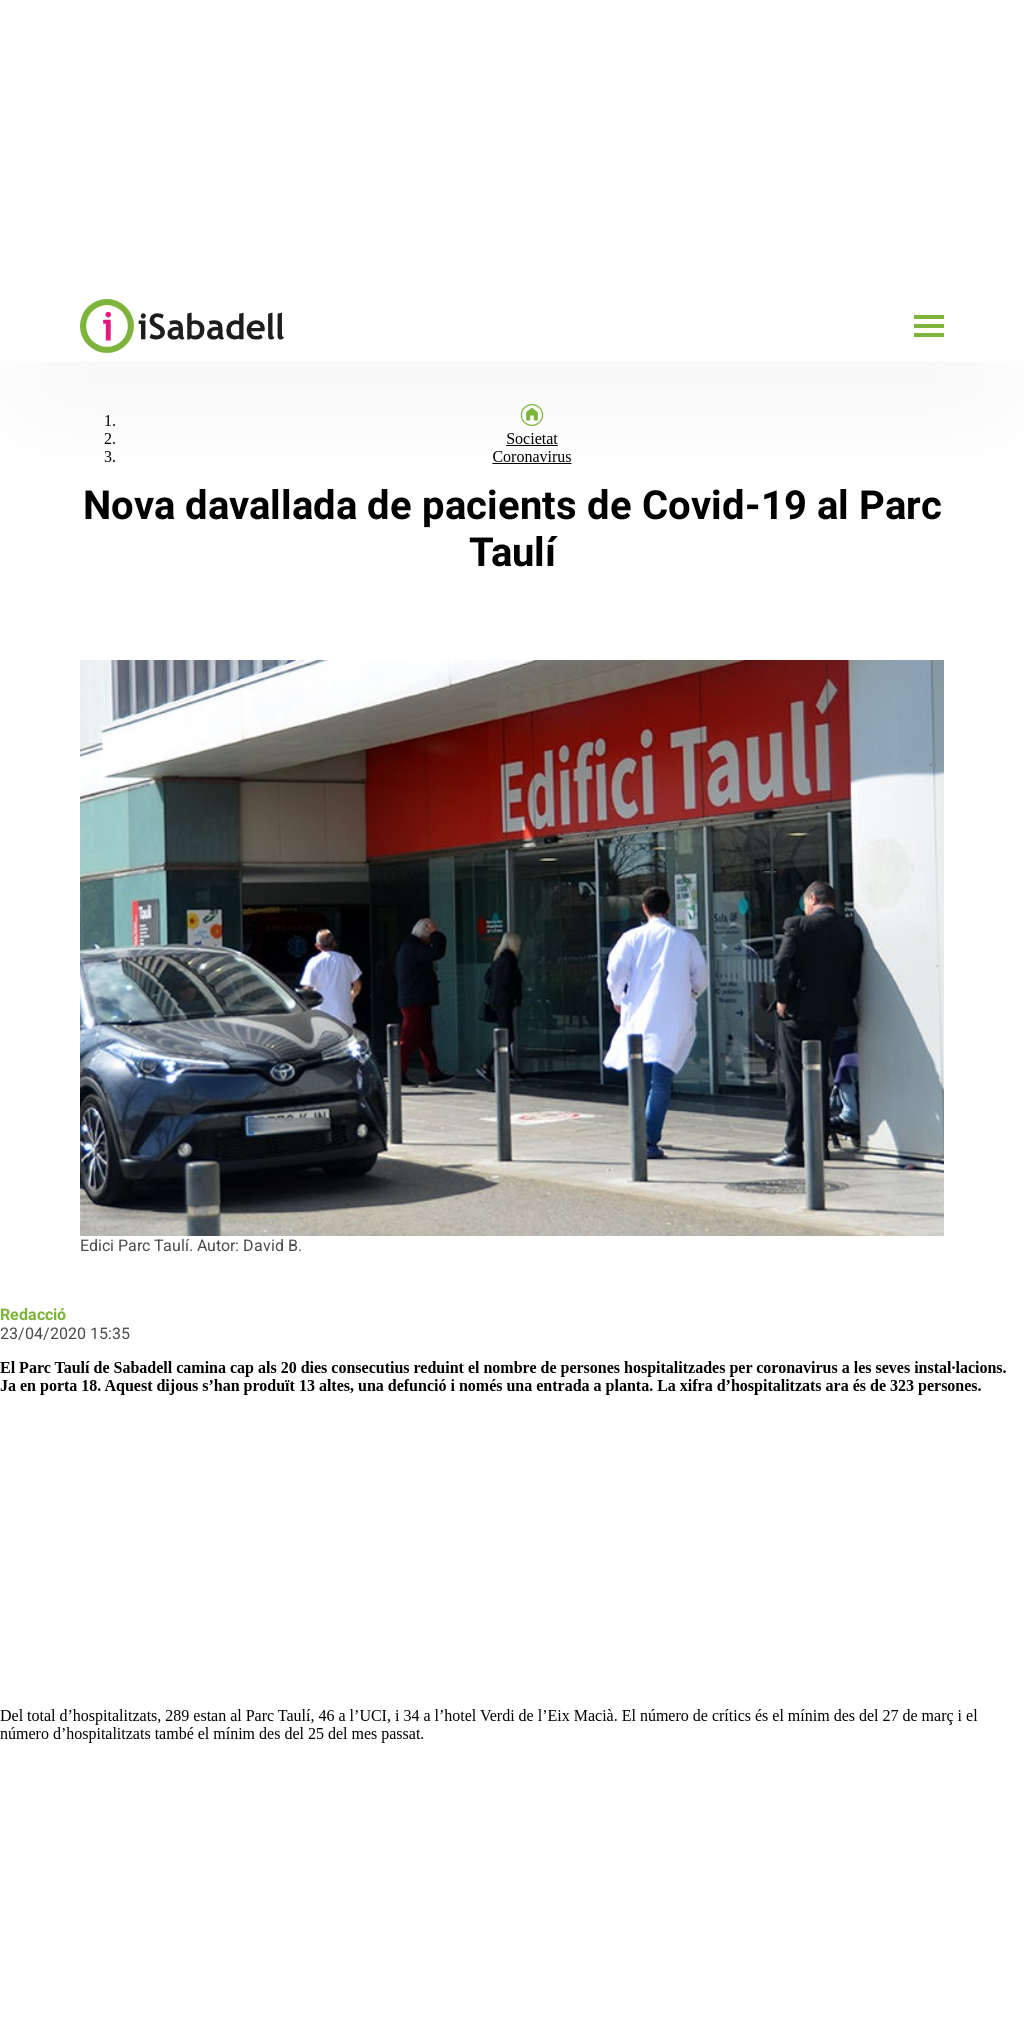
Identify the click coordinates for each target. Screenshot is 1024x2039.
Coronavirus (531, 456)
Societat (532, 438)
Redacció (33, 1314)
